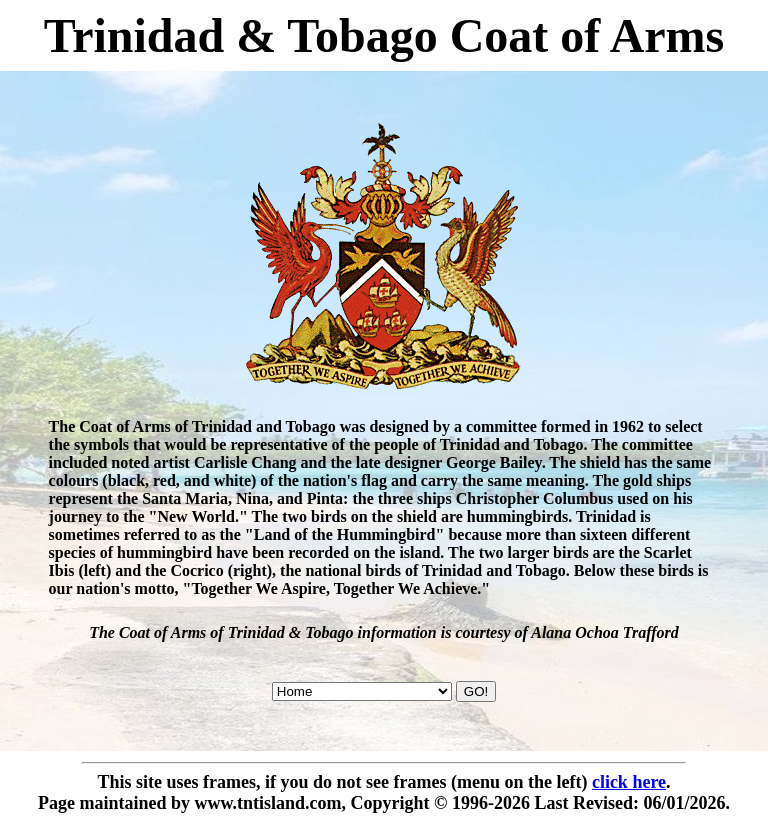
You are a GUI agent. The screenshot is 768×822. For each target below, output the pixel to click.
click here (629, 782)
